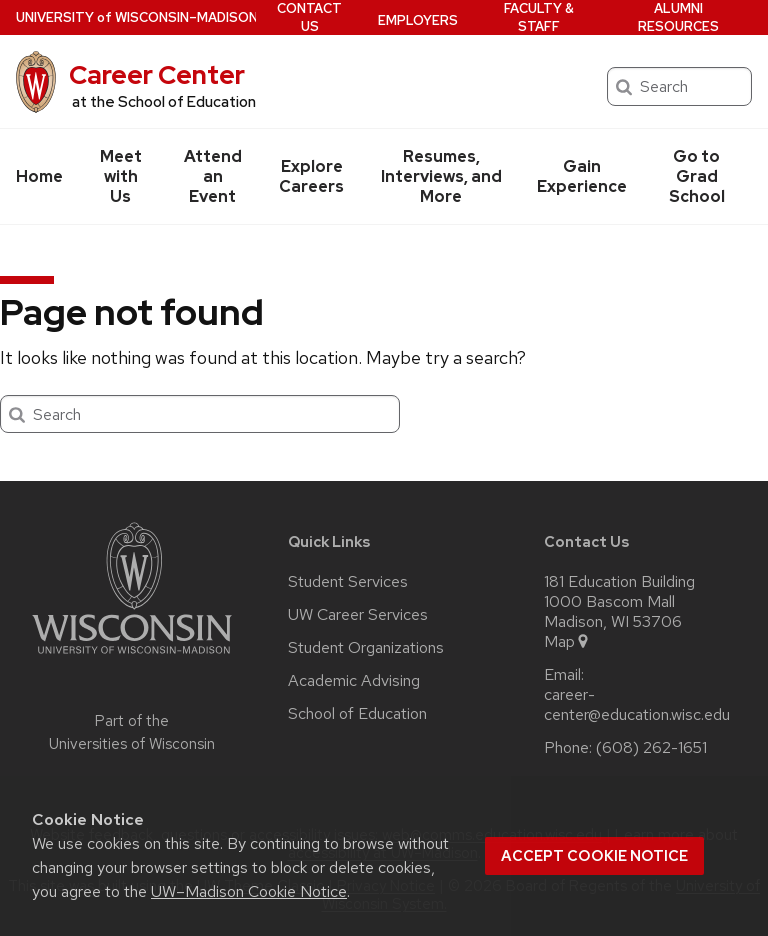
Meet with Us (121, 176)
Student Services (348, 582)
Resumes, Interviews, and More (441, 176)
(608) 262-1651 (651, 748)
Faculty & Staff (539, 17)
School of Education (357, 714)
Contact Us (309, 17)
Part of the (132, 732)
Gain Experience (582, 176)
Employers (418, 20)
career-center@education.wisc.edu (637, 705)
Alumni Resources (678, 17)
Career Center (157, 75)
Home (39, 176)
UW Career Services (358, 615)
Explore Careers (311, 176)
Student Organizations (366, 648)
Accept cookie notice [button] (594, 856)
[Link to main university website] (132, 657)
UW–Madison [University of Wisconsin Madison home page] (137, 17)
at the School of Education (164, 102)
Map (567, 642)
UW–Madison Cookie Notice (249, 891)
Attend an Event (213, 176)
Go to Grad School (697, 176)
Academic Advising (354, 681)
